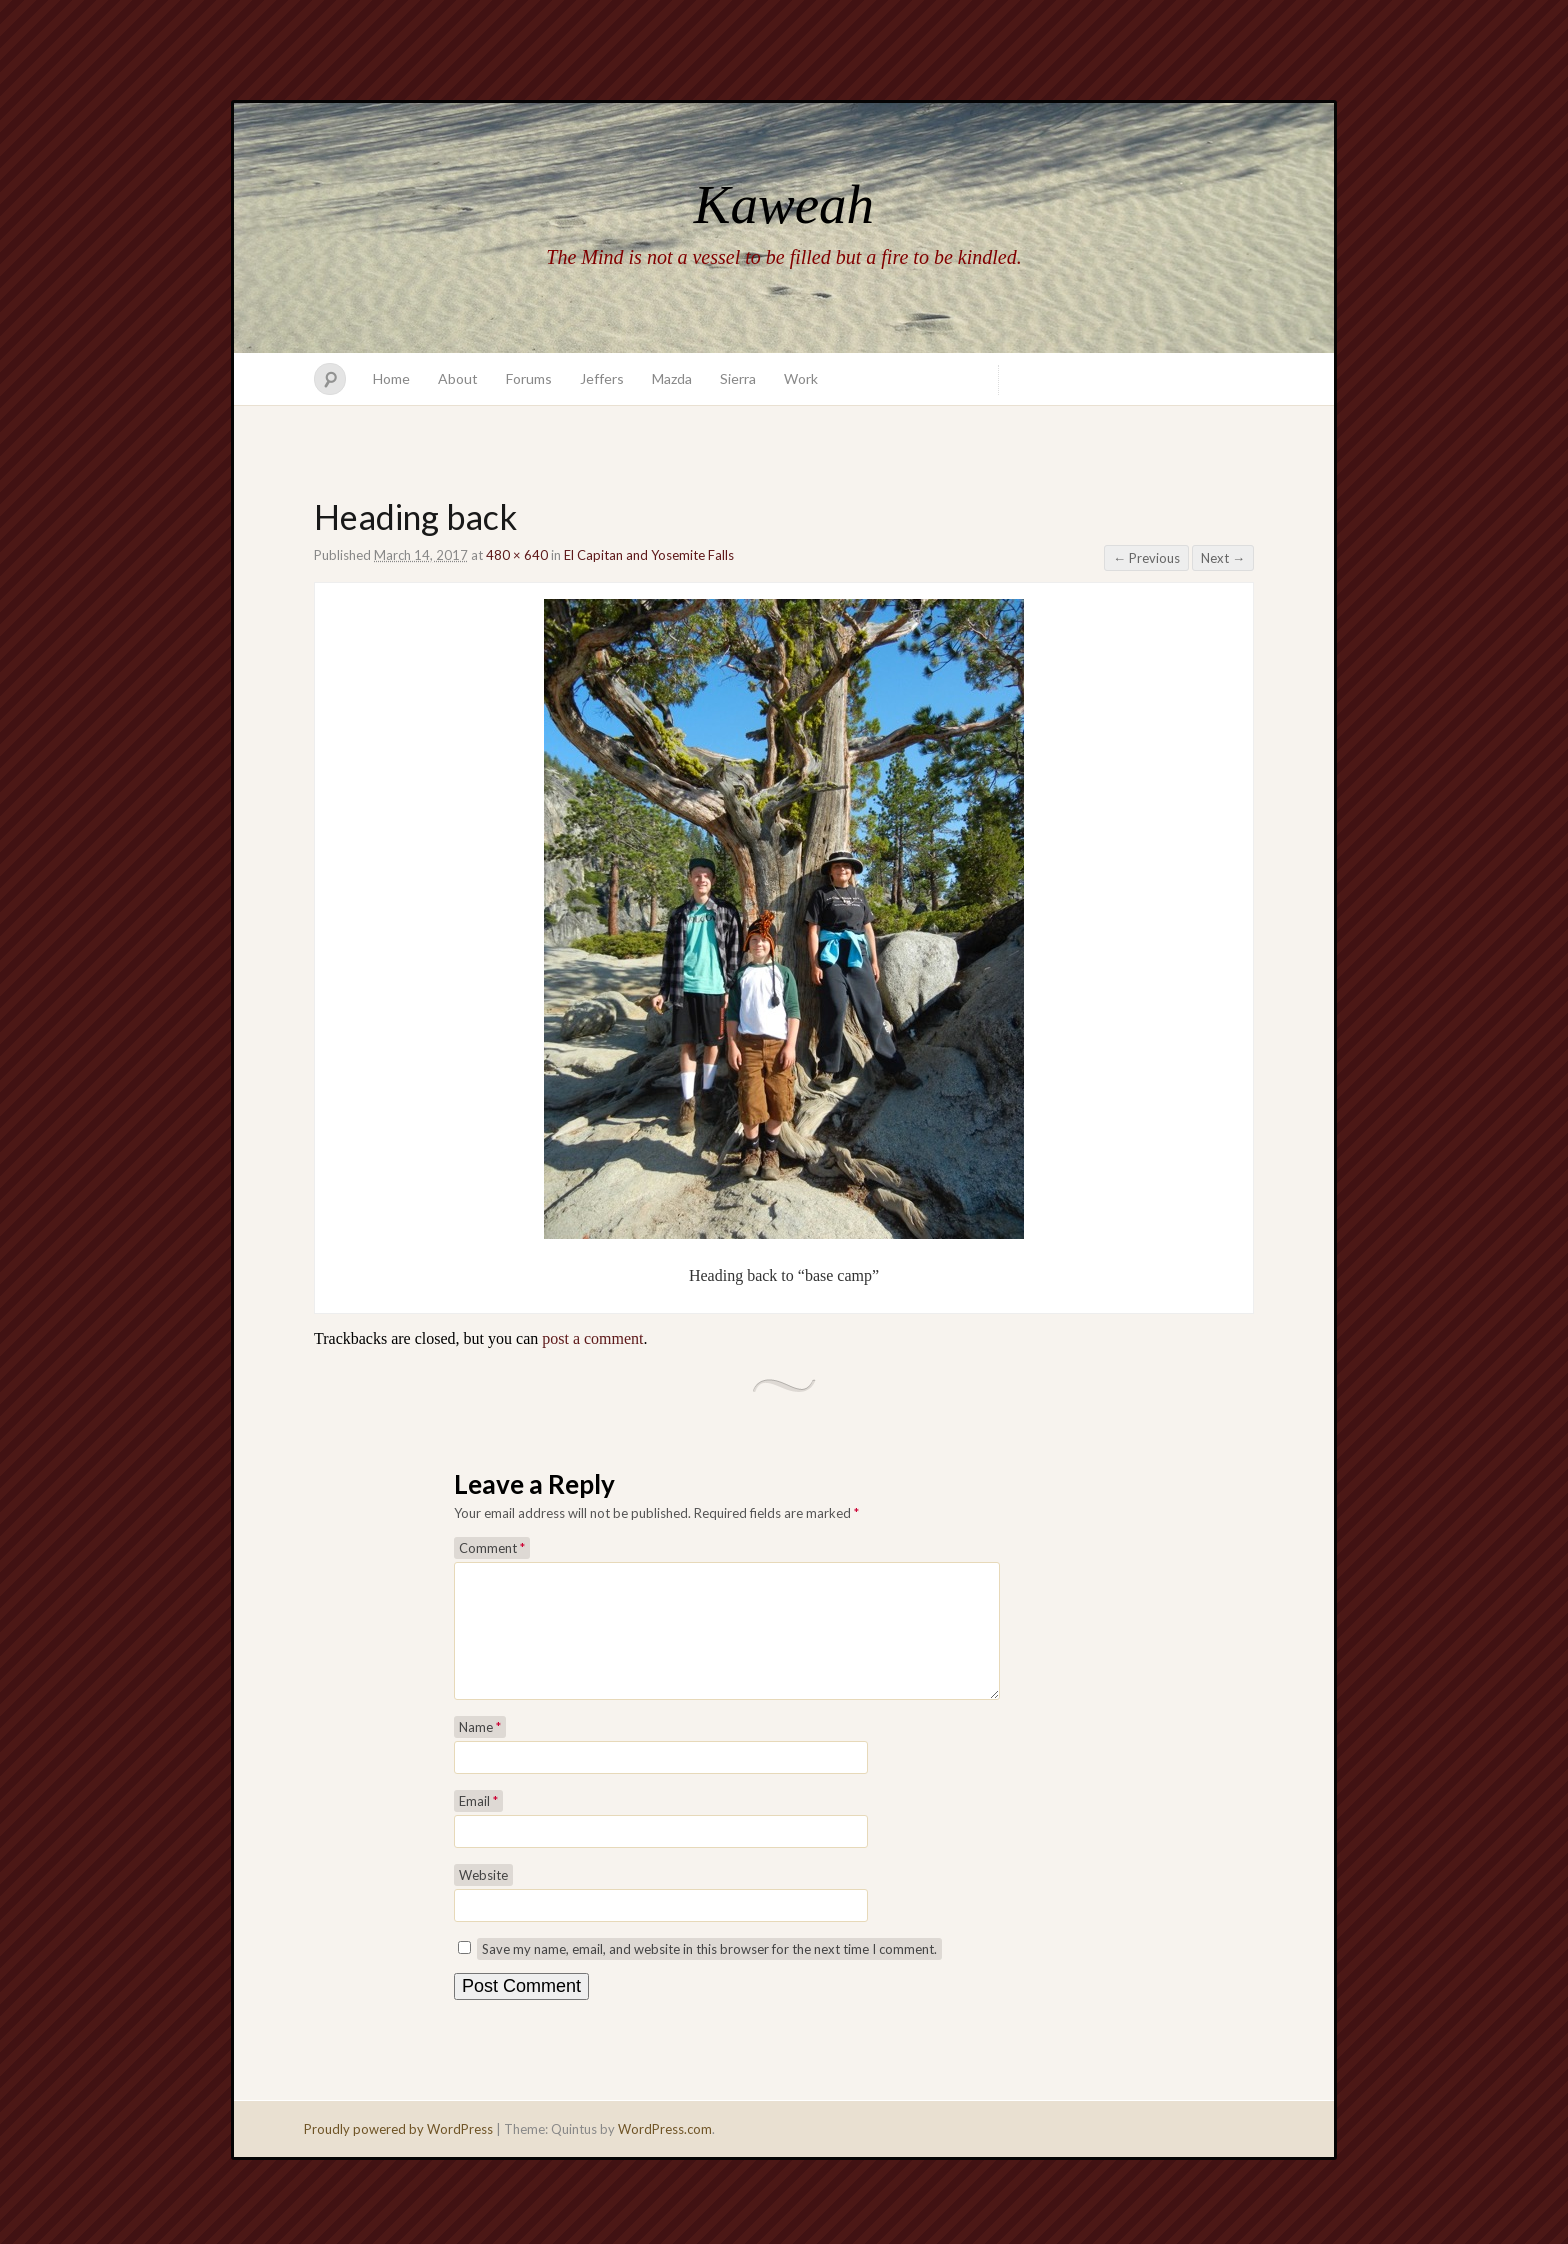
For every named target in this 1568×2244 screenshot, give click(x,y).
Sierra (738, 378)
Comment (492, 1548)
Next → (1223, 558)
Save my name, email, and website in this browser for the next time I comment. (709, 1973)
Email (478, 1825)
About (458, 378)
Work (801, 378)
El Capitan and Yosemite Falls (649, 555)
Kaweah (784, 204)
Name (480, 1751)
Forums (529, 378)
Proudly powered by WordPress (398, 2153)
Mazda (672, 378)
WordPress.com (665, 2153)
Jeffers (602, 378)
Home (391, 378)
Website (483, 1899)
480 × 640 (517, 555)
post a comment (592, 1338)
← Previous (1146, 558)
